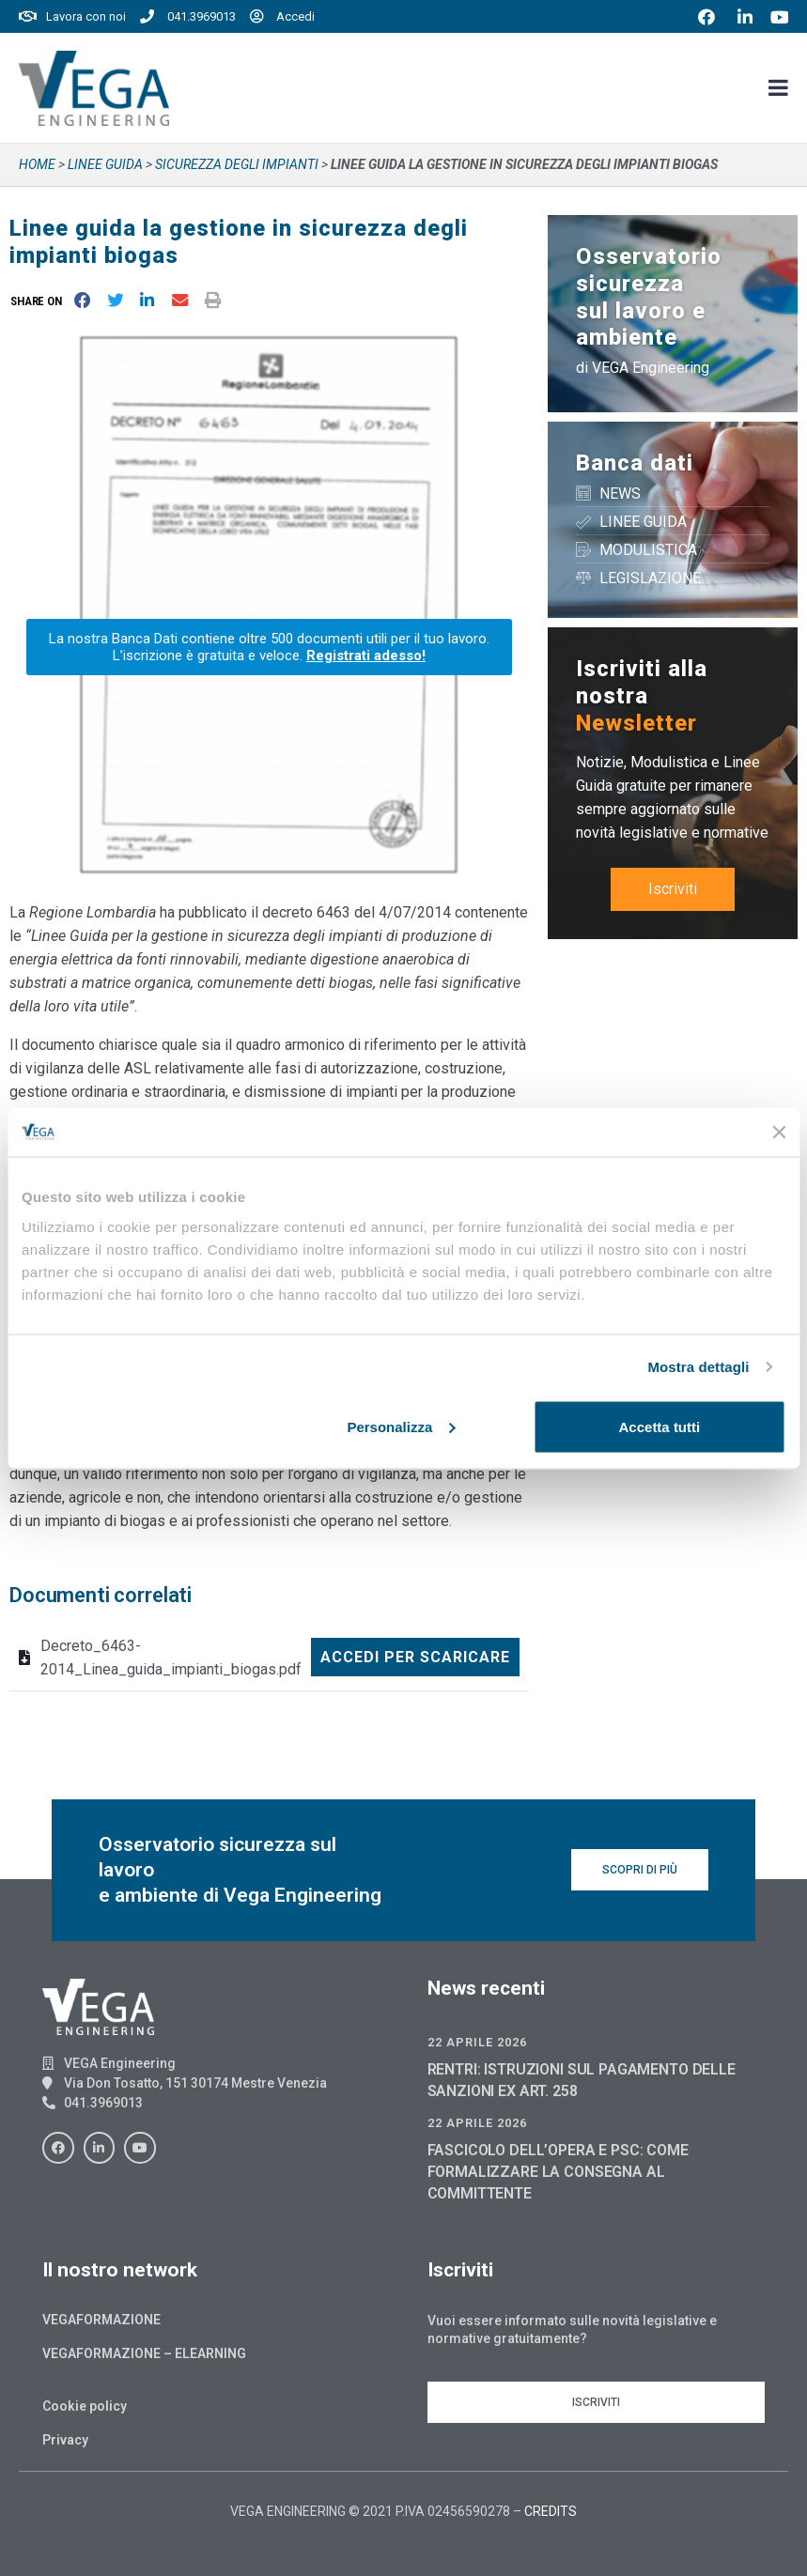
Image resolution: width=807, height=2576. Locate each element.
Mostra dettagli (698, 1367)
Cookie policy (84, 2406)
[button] (39, 301)
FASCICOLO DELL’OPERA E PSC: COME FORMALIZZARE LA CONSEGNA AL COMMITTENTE (558, 2171)
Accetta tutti (660, 1426)
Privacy (65, 2439)
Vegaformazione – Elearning (144, 2353)
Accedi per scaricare (415, 1657)
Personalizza (401, 1426)
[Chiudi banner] (778, 1131)
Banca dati (634, 463)
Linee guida (105, 164)
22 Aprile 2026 (477, 2042)
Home (37, 164)
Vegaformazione (101, 2319)
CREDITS (550, 2511)
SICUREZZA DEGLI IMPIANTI (236, 164)
